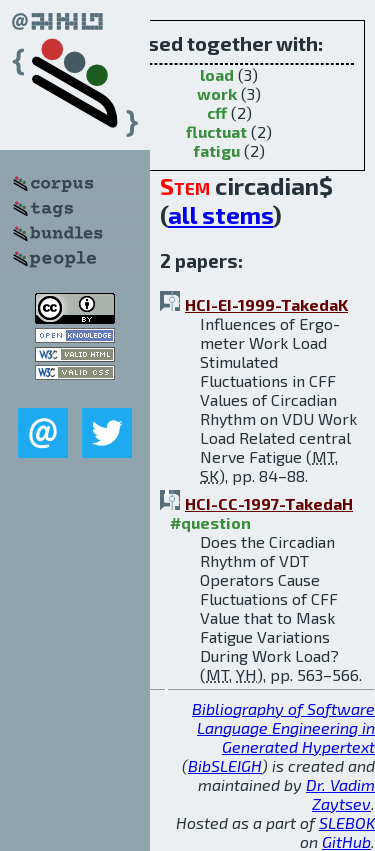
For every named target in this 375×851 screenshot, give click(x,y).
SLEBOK (347, 822)
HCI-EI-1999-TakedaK (266, 304)
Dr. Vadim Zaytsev (340, 794)
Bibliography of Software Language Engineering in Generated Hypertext (283, 727)
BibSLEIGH (225, 765)
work (217, 93)
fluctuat (216, 131)
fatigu (216, 150)
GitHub (346, 841)
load (217, 74)
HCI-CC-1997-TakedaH (269, 503)
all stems (220, 214)
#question (210, 522)
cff (217, 112)
